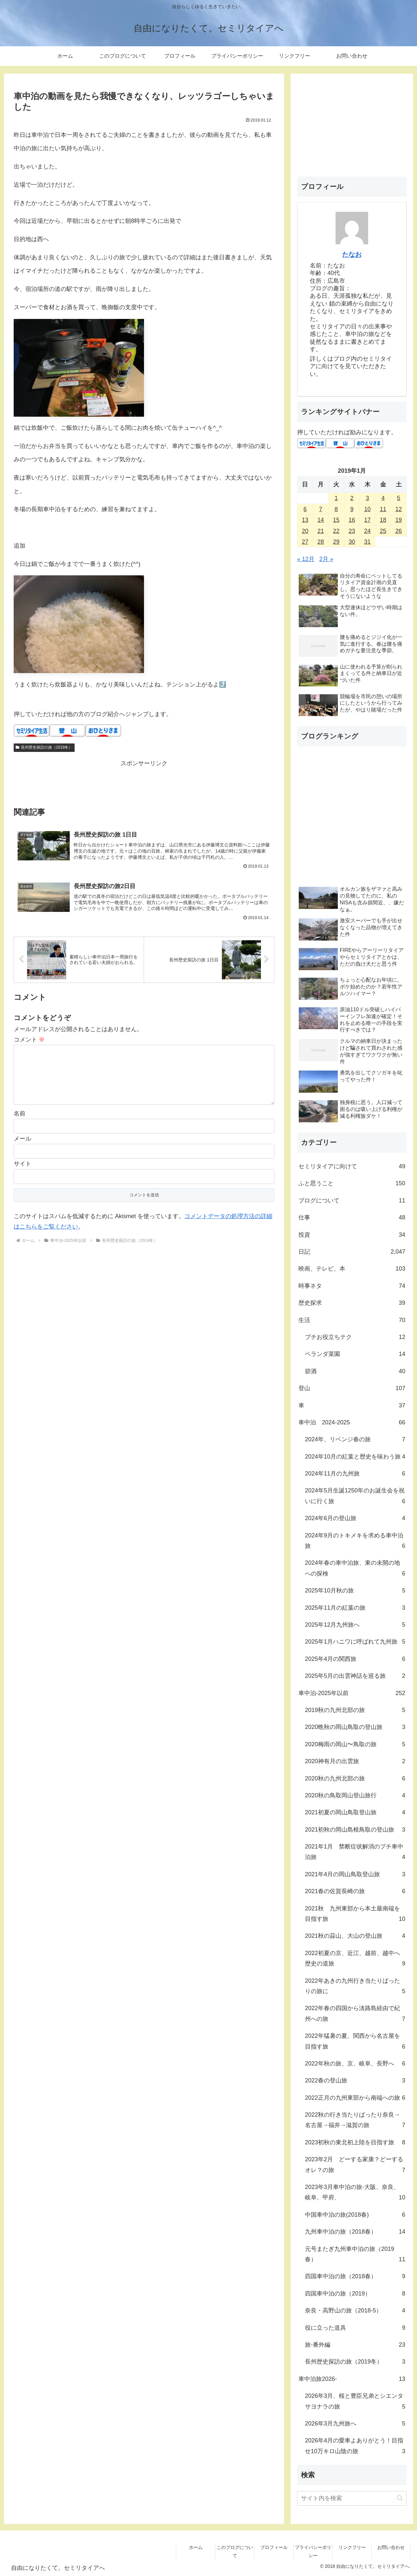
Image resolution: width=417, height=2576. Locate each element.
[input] (352, 2498)
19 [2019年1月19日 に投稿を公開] (398, 520)
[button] (400, 2498)
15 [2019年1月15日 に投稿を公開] (336, 520)
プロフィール (274, 2547)
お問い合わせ (391, 2547)
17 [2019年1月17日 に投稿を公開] (367, 520)
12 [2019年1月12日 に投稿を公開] (398, 509)
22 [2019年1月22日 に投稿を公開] (336, 531)
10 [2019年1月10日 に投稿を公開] (367, 509)
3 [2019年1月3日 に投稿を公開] (367, 498)
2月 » (326, 559)
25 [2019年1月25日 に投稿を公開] (383, 531)
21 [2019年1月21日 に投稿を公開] (320, 531)
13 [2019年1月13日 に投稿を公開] (305, 520)
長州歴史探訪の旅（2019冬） (44, 747)
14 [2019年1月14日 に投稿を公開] (320, 520)
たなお (352, 254)
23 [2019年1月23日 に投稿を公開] (352, 531)
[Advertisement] (144, 783)
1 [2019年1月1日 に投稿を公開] (336, 498)
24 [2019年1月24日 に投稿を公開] (367, 531)
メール (22, 1149)
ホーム (196, 2547)
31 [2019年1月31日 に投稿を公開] (367, 542)
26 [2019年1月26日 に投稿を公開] (398, 531)
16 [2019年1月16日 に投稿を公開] (352, 520)
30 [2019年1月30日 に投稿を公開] (352, 542)
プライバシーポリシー (313, 2551)
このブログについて (235, 2551)
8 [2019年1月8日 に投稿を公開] (336, 509)
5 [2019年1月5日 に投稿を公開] (398, 498)
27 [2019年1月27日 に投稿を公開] (305, 542)
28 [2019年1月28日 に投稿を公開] (320, 542)
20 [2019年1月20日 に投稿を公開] (305, 531)
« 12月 (305, 559)
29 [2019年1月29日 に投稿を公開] (336, 542)
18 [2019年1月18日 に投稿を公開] (383, 520)
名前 (19, 1124)
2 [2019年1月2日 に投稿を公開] (351, 498)
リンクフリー (352, 2547)
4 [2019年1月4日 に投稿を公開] (383, 498)
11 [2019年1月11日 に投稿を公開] (383, 509)
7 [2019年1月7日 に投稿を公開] (320, 509)
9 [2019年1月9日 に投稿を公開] (351, 509)
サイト (22, 1174)
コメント (29, 1039)
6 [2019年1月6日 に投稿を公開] (305, 509)
